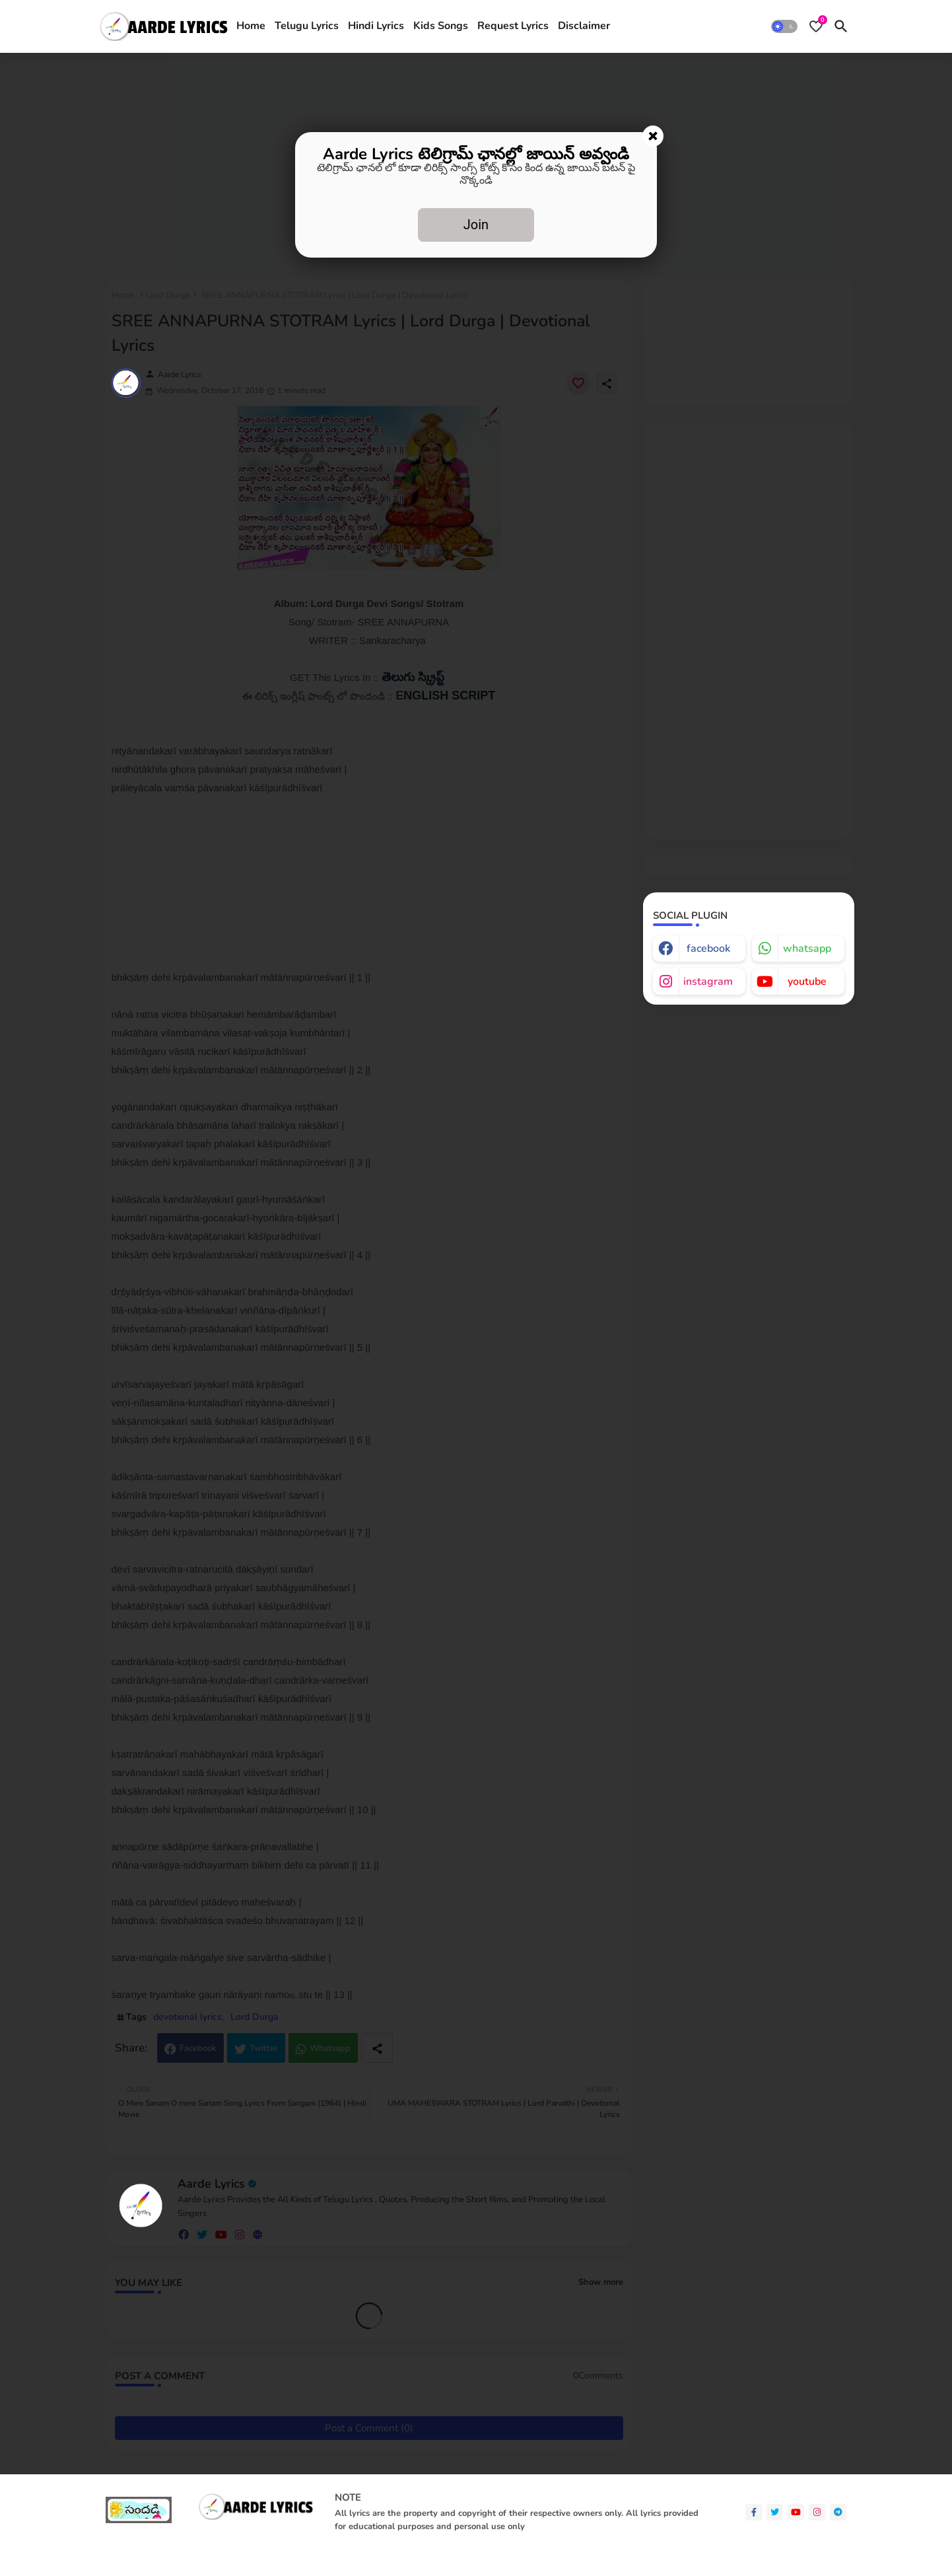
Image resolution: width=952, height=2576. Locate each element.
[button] (784, 26)
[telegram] (838, 2512)
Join (476, 225)
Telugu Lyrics (307, 25)
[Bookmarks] (816, 26)
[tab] (251, 26)
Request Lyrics (513, 25)
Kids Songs (440, 25)
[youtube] (796, 2512)
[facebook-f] (753, 2512)
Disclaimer (584, 25)
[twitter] (774, 2512)
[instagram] (817, 2512)
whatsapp (807, 948)
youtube (807, 981)
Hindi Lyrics (376, 25)
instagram (708, 981)
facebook (708, 948)
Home (250, 25)
